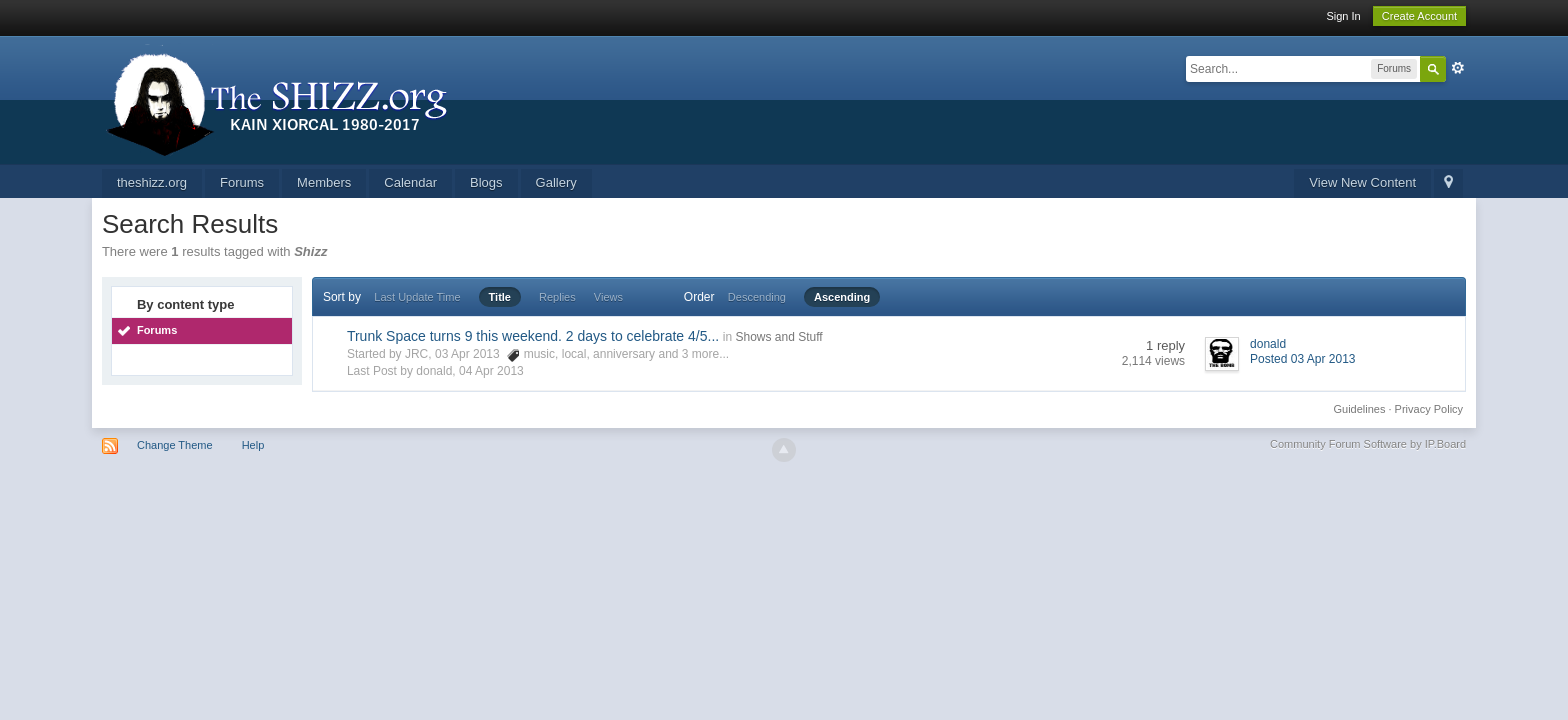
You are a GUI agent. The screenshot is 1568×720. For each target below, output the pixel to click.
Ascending (842, 297)
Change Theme (175, 445)
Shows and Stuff (778, 337)
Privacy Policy (1429, 409)
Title (500, 297)
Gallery (556, 182)
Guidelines (1360, 409)
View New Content (1362, 182)
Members (324, 182)
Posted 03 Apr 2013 (1302, 359)
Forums (242, 182)
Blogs (486, 182)
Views (608, 297)
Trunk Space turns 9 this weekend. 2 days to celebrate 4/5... (533, 336)
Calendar (410, 182)
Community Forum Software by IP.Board (1368, 444)
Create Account (1419, 16)
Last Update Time (417, 297)
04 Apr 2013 (491, 371)
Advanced (1458, 68)
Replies (557, 297)
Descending (757, 297)
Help (253, 445)
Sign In (1343, 16)
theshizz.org (152, 182)
